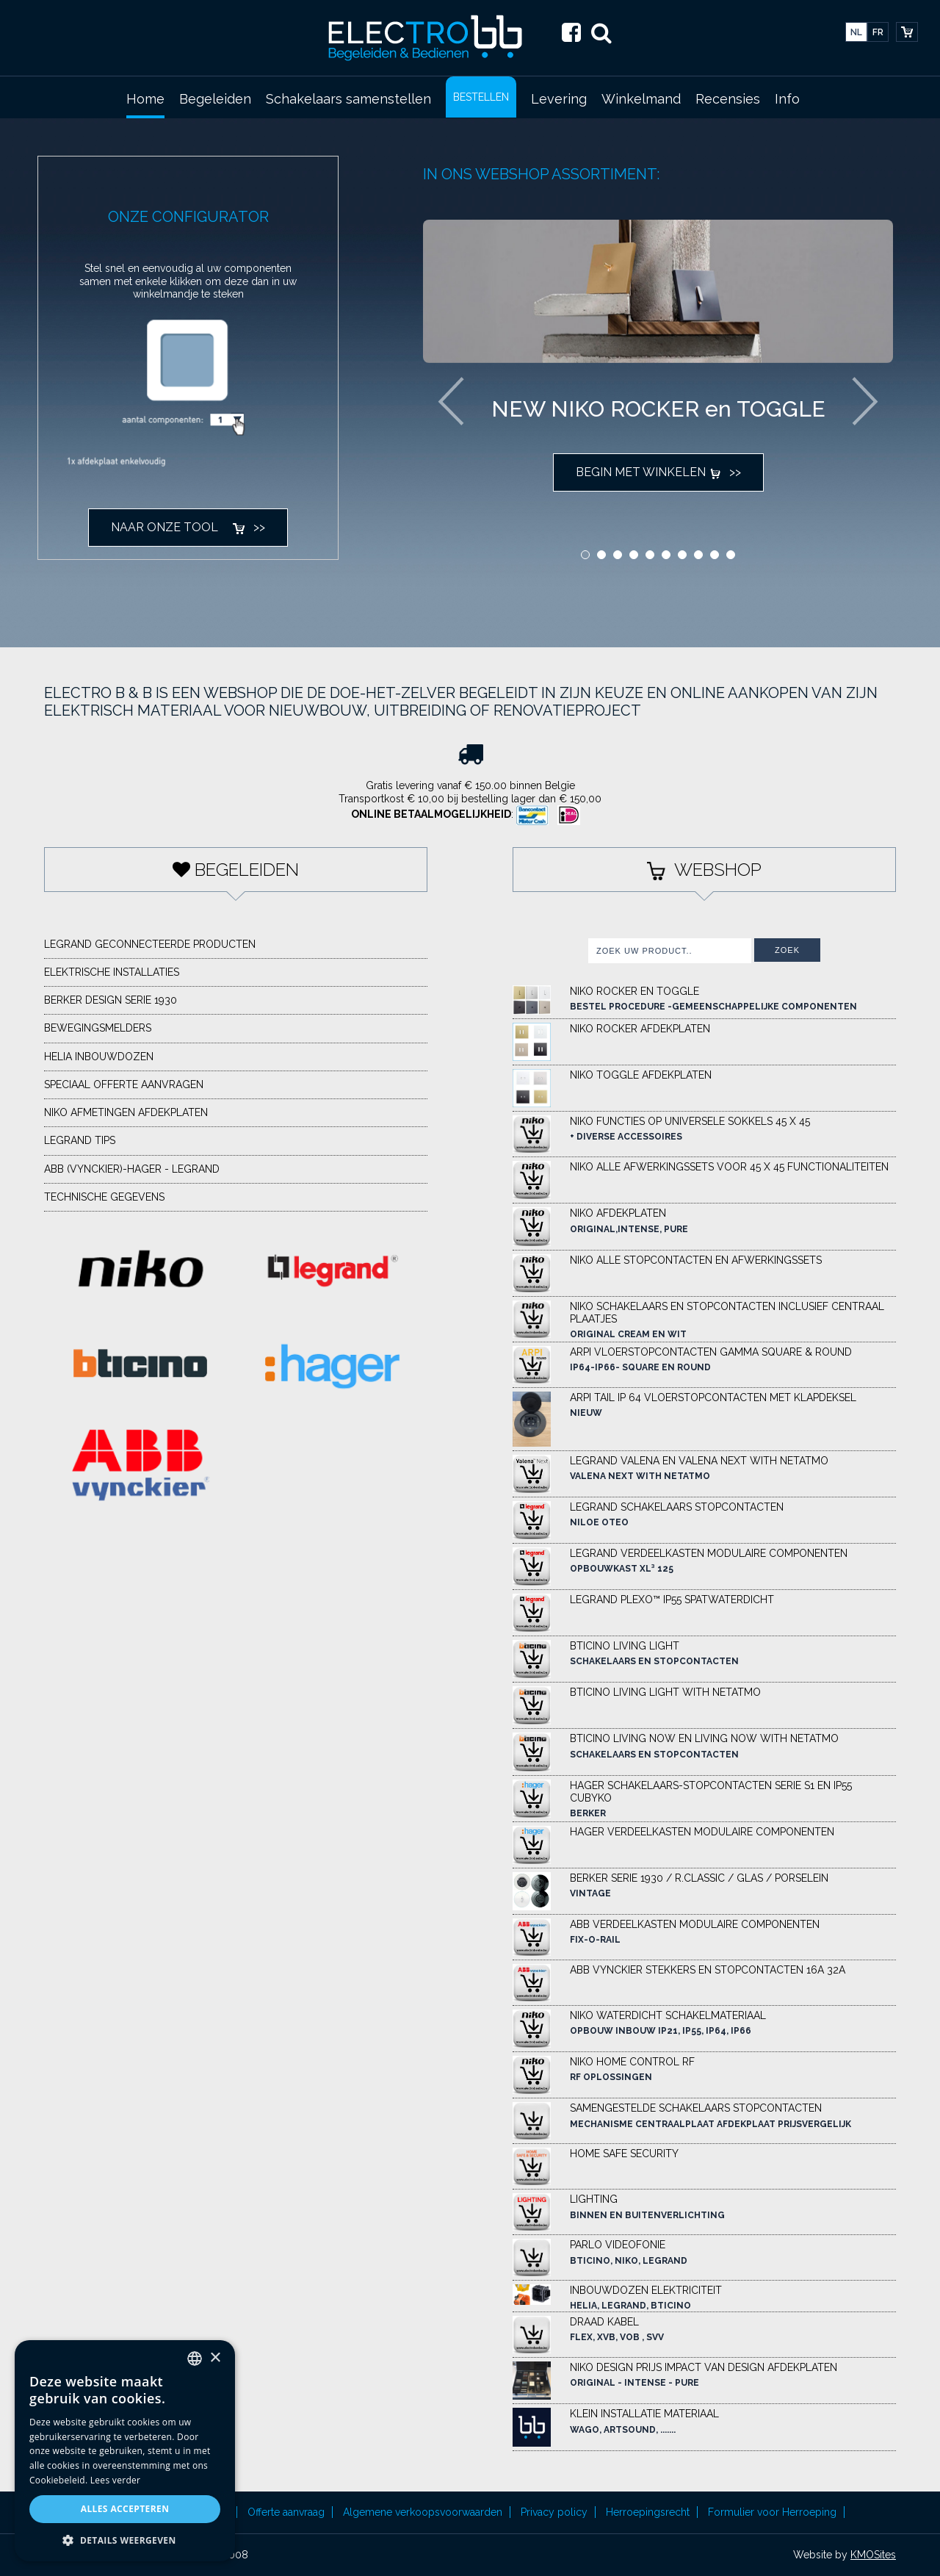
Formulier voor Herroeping (772, 2512)
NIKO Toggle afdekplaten (641, 1075)
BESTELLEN (481, 97)
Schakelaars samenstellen (348, 99)
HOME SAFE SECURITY (624, 2153)
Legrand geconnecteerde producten (150, 944)
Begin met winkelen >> (658, 472)
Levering (559, 99)
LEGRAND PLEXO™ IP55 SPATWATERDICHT (672, 1599)
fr (877, 32)
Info (787, 99)
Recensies (727, 99)
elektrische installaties (111, 972)
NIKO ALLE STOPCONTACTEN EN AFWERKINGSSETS (696, 1260)
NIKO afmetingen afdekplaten (126, 1112)
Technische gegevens (104, 1197)
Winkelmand (641, 99)
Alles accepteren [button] (125, 2509)
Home (145, 99)
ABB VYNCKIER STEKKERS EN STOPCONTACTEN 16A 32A (707, 1970)
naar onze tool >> (188, 527)
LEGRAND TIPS (79, 1140)
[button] (124, 2540)
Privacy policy (554, 2512)
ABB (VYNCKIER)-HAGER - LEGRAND (132, 1169)
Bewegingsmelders (97, 1028)
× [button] (214, 2358)
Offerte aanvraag (286, 2512)
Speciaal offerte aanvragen (123, 1084)
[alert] (125, 2450)
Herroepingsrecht (648, 2512)
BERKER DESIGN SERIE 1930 (110, 1000)
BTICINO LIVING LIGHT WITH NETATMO (665, 1692)
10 (730, 554)
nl (856, 32)
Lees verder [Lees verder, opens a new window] (115, 2480)
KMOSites (873, 2555)
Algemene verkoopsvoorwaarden (422, 2512)
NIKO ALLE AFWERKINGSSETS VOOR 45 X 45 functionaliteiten (729, 1167)
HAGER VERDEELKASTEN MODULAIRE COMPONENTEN (702, 1832)
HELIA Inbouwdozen (98, 1056)
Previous (451, 401)
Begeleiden (215, 99)
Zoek (787, 950)
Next (865, 401)
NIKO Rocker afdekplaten (640, 1029)
